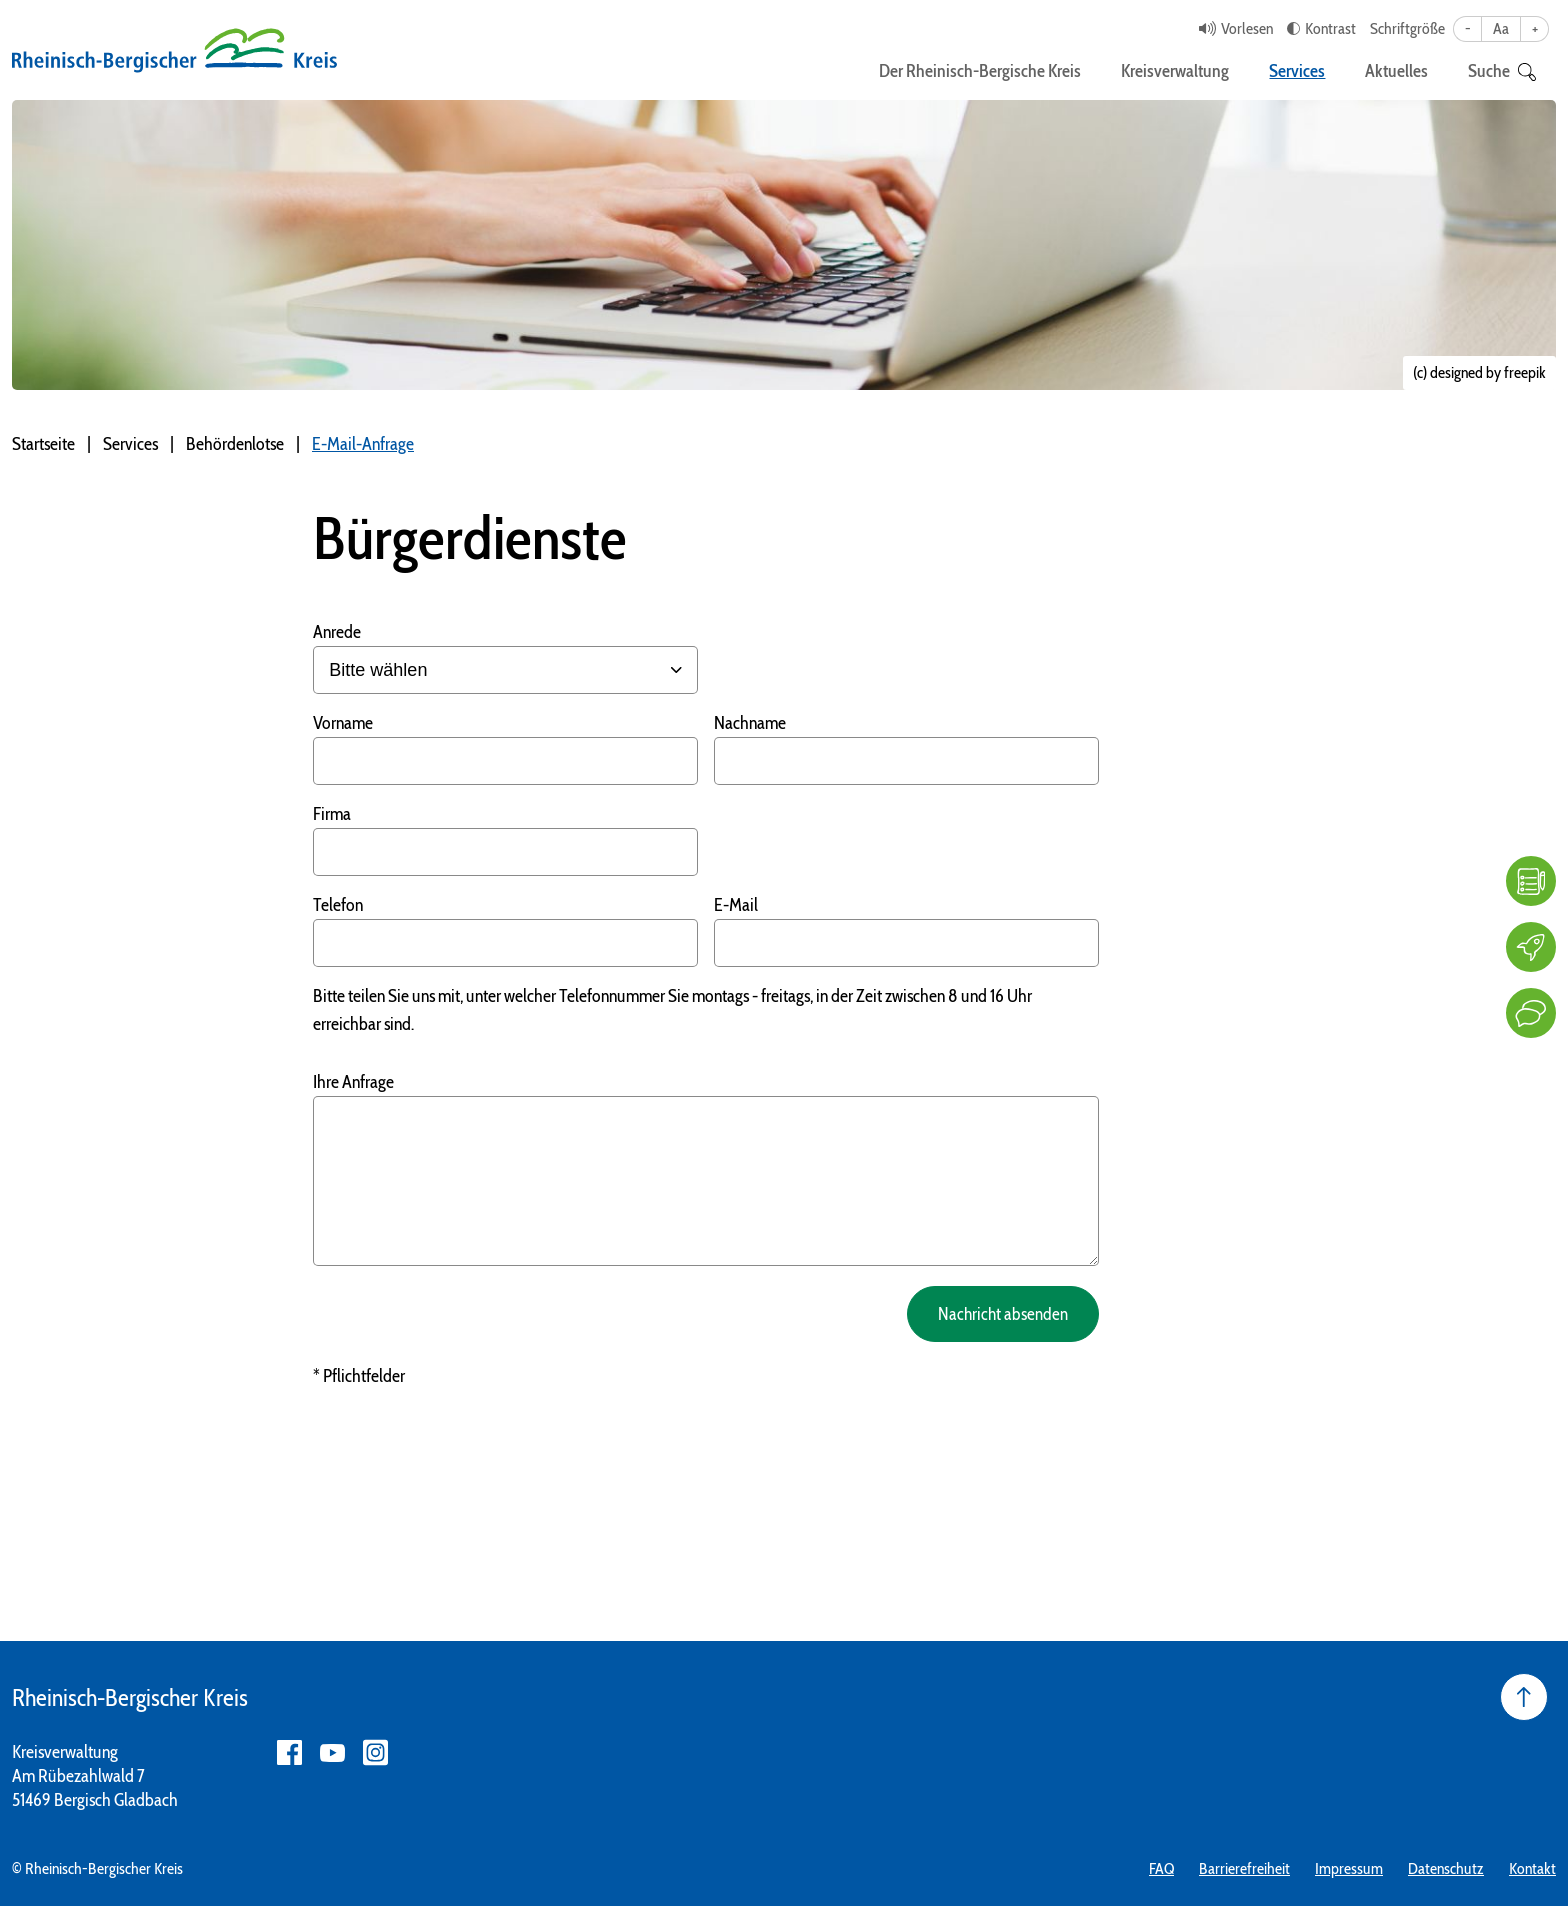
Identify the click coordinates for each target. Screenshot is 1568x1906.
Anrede (337, 632)
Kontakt (1532, 1868)
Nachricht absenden (1000, 1314)
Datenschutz (1446, 1868)
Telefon (338, 905)
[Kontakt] (1531, 1013)
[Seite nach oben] (1524, 1697)
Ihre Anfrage (353, 1082)
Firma (332, 814)
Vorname (343, 723)
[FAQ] (1531, 881)
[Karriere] (1531, 947)
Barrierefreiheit (1244, 1868)
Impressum (1349, 1868)
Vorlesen (1247, 28)
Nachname (750, 723)
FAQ (1161, 1868)
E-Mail (736, 905)
